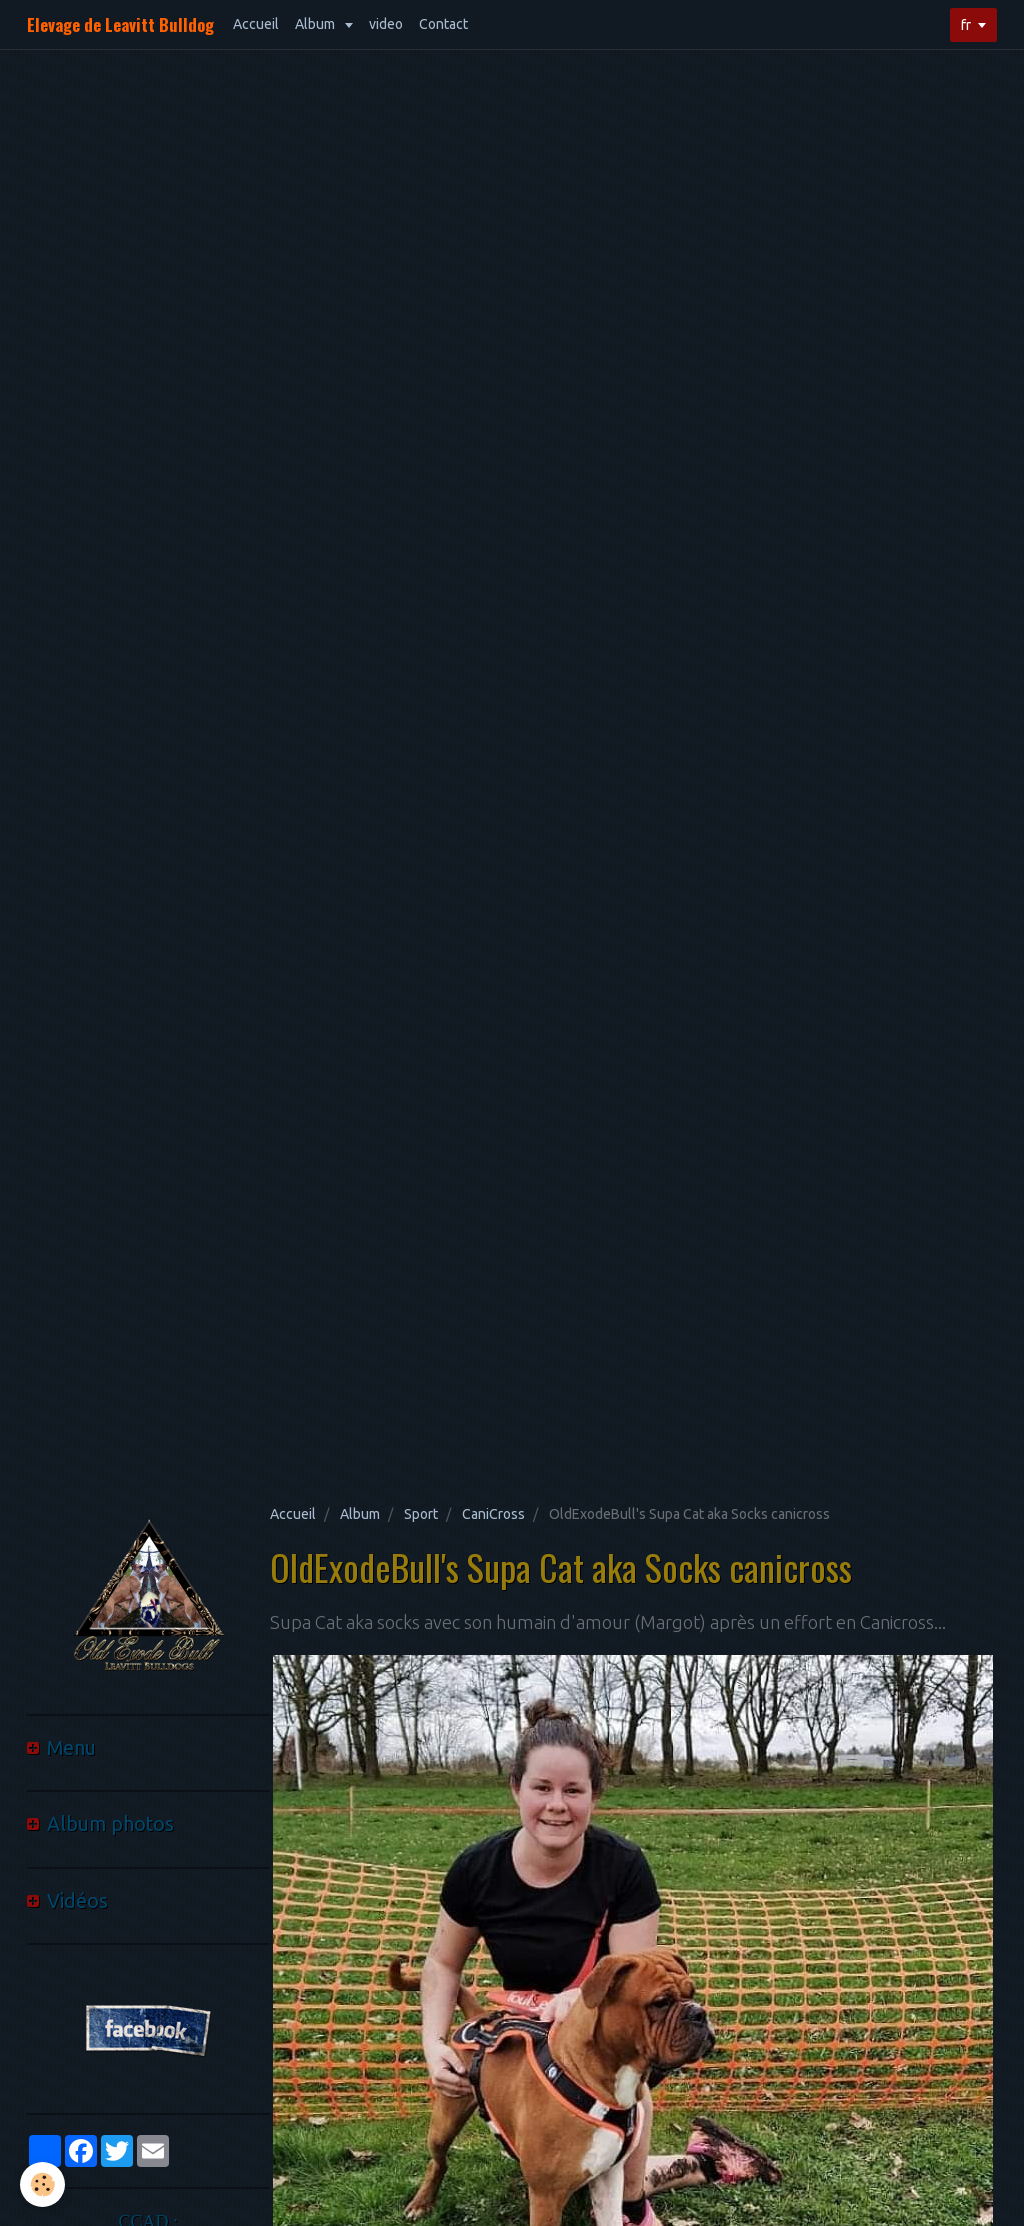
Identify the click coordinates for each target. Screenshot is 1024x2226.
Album (316, 24)
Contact (443, 24)
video (386, 24)
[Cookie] (42, 2184)
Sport (421, 1514)
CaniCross (493, 1514)
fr (966, 25)
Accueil (256, 24)
